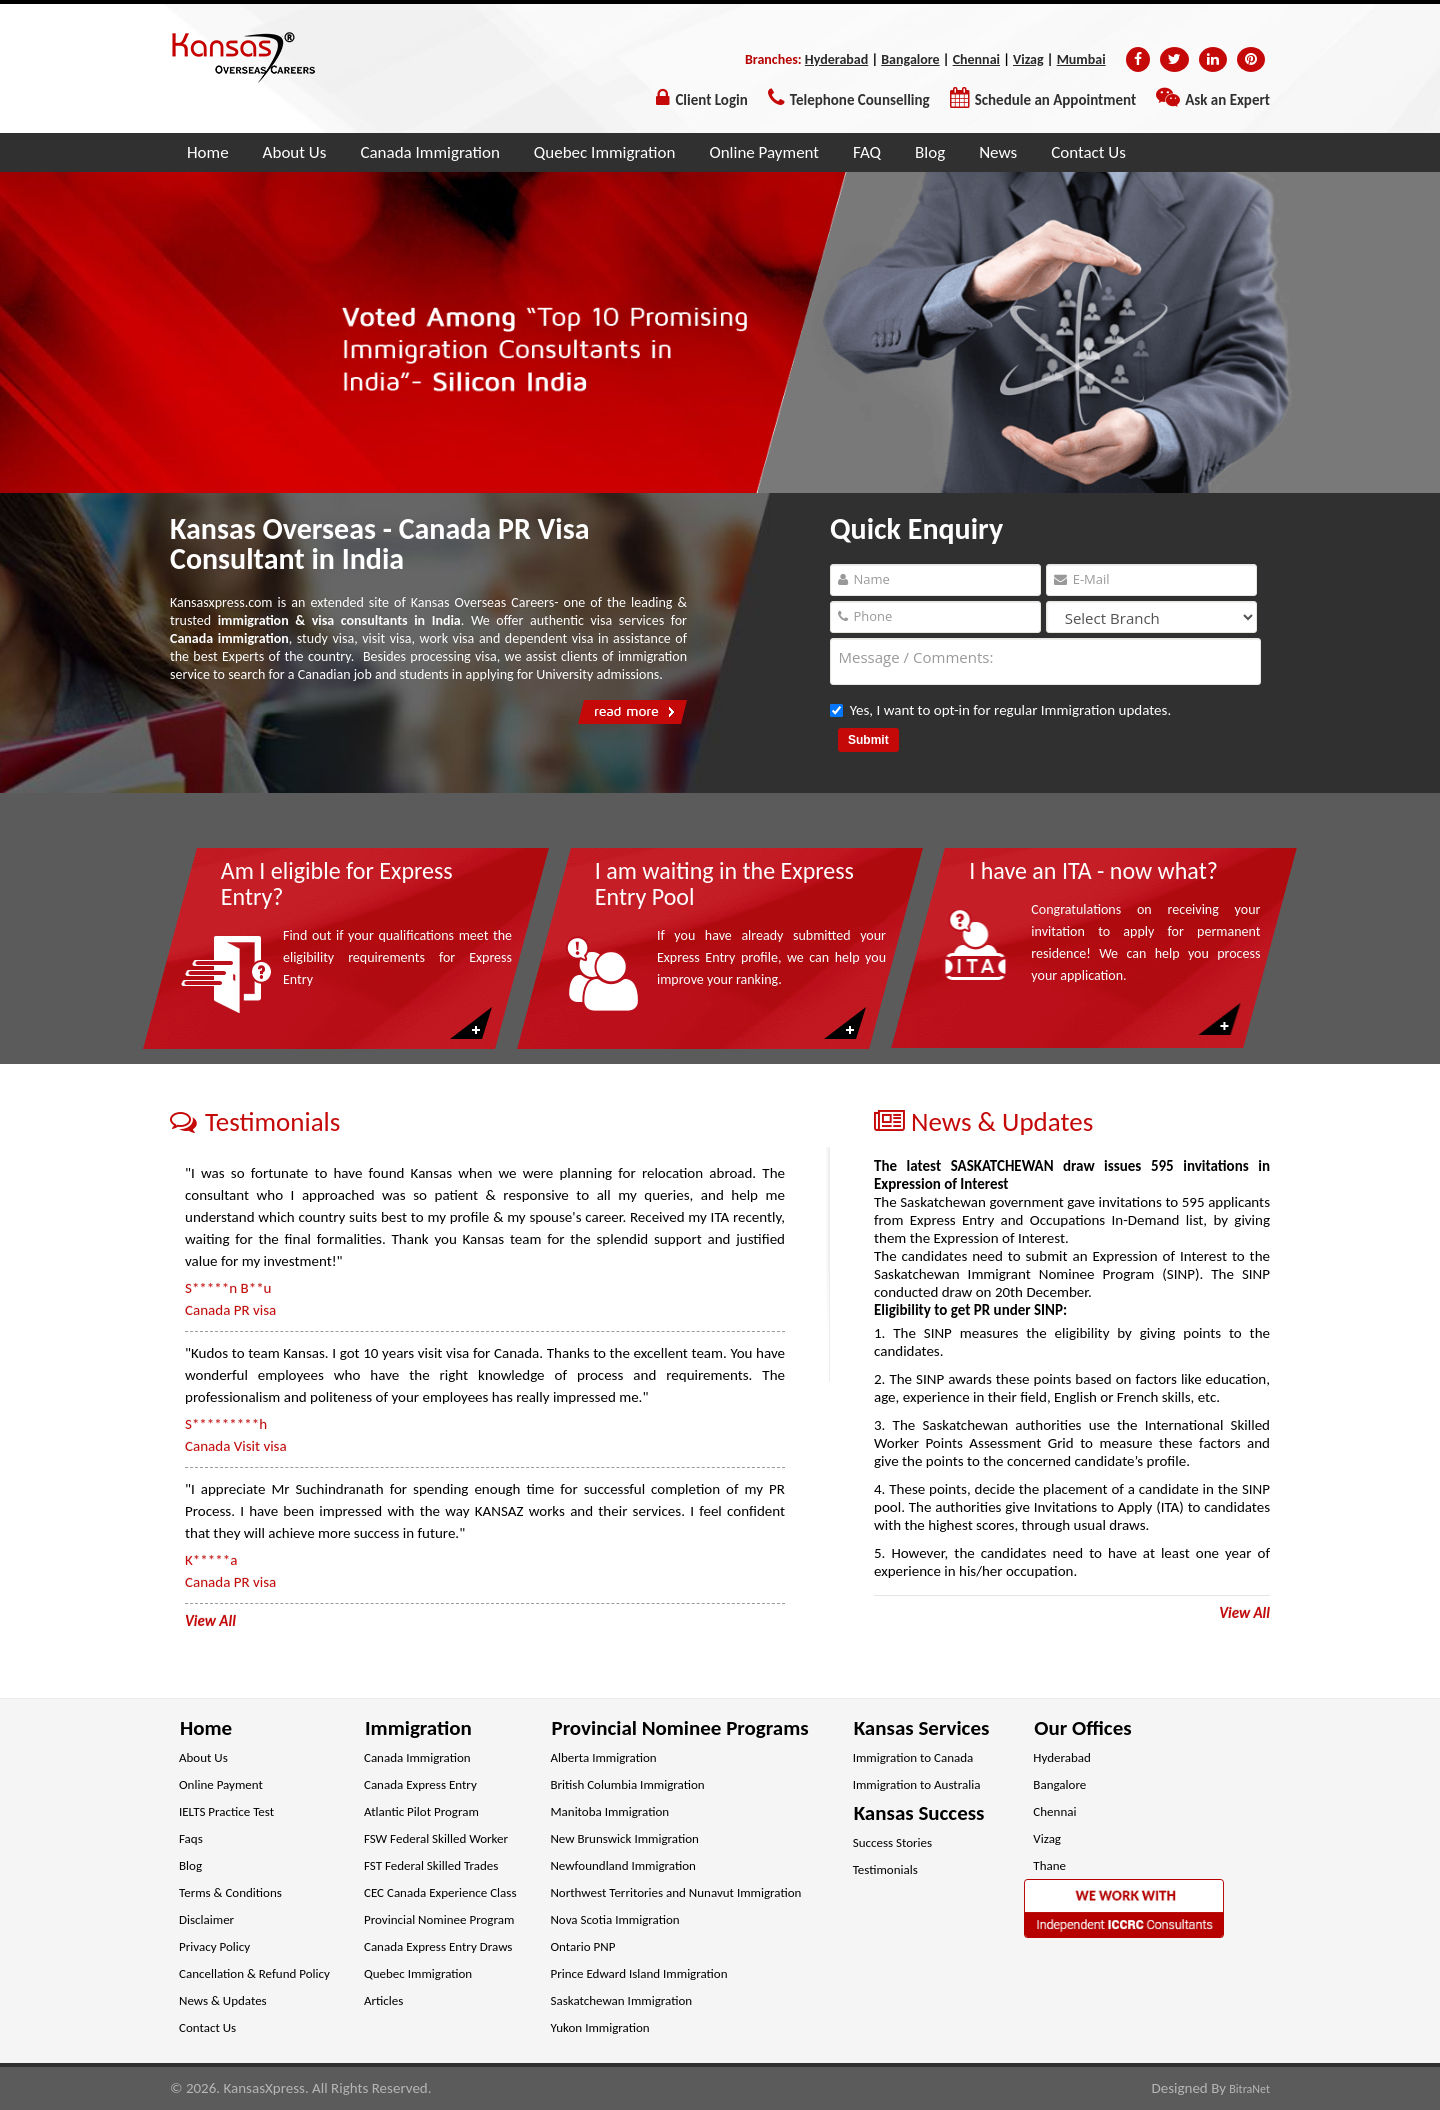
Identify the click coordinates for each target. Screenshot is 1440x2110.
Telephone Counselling (860, 100)
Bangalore (910, 59)
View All (1244, 1613)
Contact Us (1088, 152)
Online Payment (764, 152)
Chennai (976, 59)
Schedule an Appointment (1055, 100)
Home (208, 152)
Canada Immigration (429, 152)
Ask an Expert (1227, 100)
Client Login (711, 100)
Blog (930, 152)
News (998, 152)
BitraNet (1249, 2089)
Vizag (1028, 59)
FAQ (867, 152)
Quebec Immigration (605, 152)
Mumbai (1081, 59)
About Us (295, 152)
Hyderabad (836, 59)
